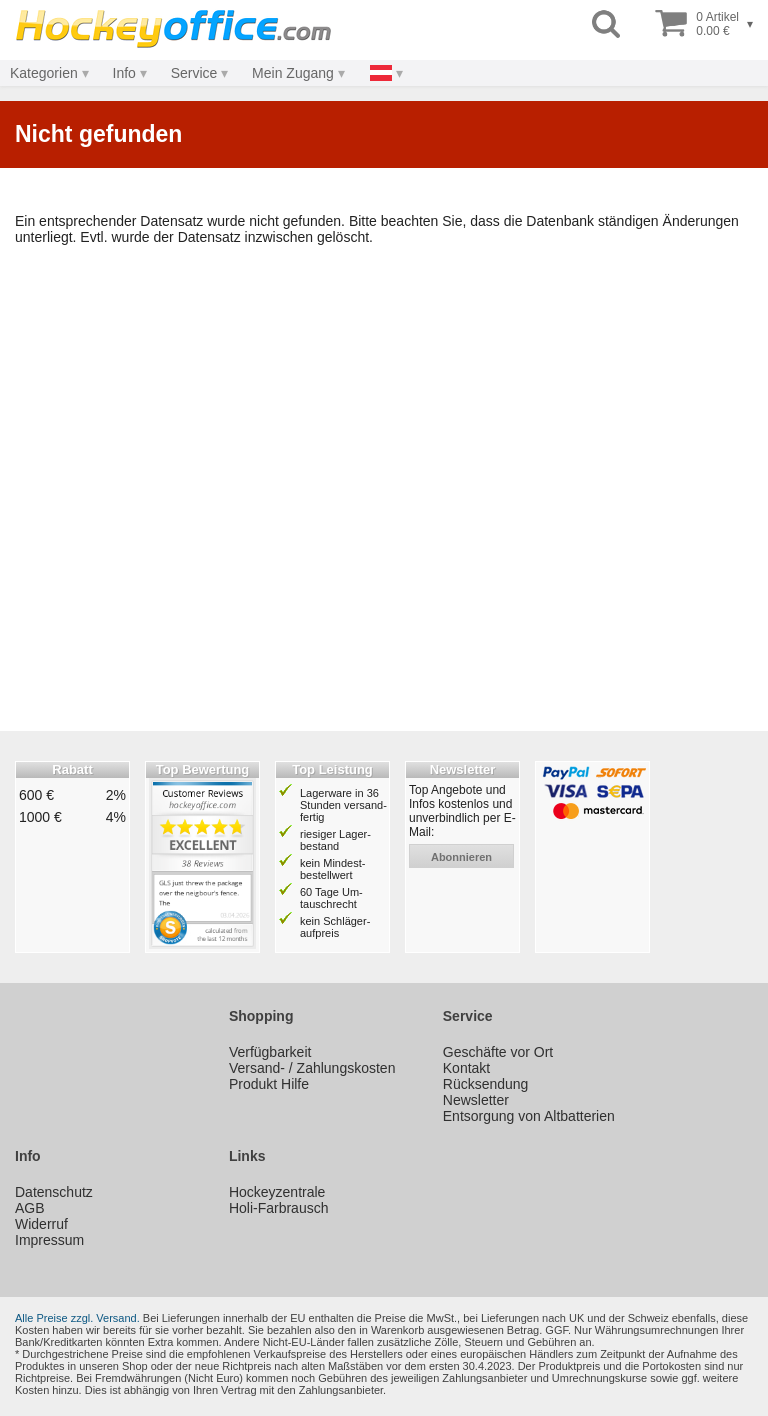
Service (194, 73)
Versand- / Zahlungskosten (312, 1068)
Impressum (49, 1240)
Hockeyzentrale (277, 1192)
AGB (30, 1208)
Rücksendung (486, 1084)
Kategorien (44, 73)
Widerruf (41, 1224)
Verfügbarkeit (270, 1052)
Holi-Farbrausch (279, 1208)
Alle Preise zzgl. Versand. (77, 1318)
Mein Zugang (293, 73)
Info (124, 73)
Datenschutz (54, 1192)
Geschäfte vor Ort (498, 1052)
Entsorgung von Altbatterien (529, 1116)
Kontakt (466, 1068)
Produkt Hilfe (269, 1084)
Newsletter (476, 1100)
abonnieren (461, 857)
